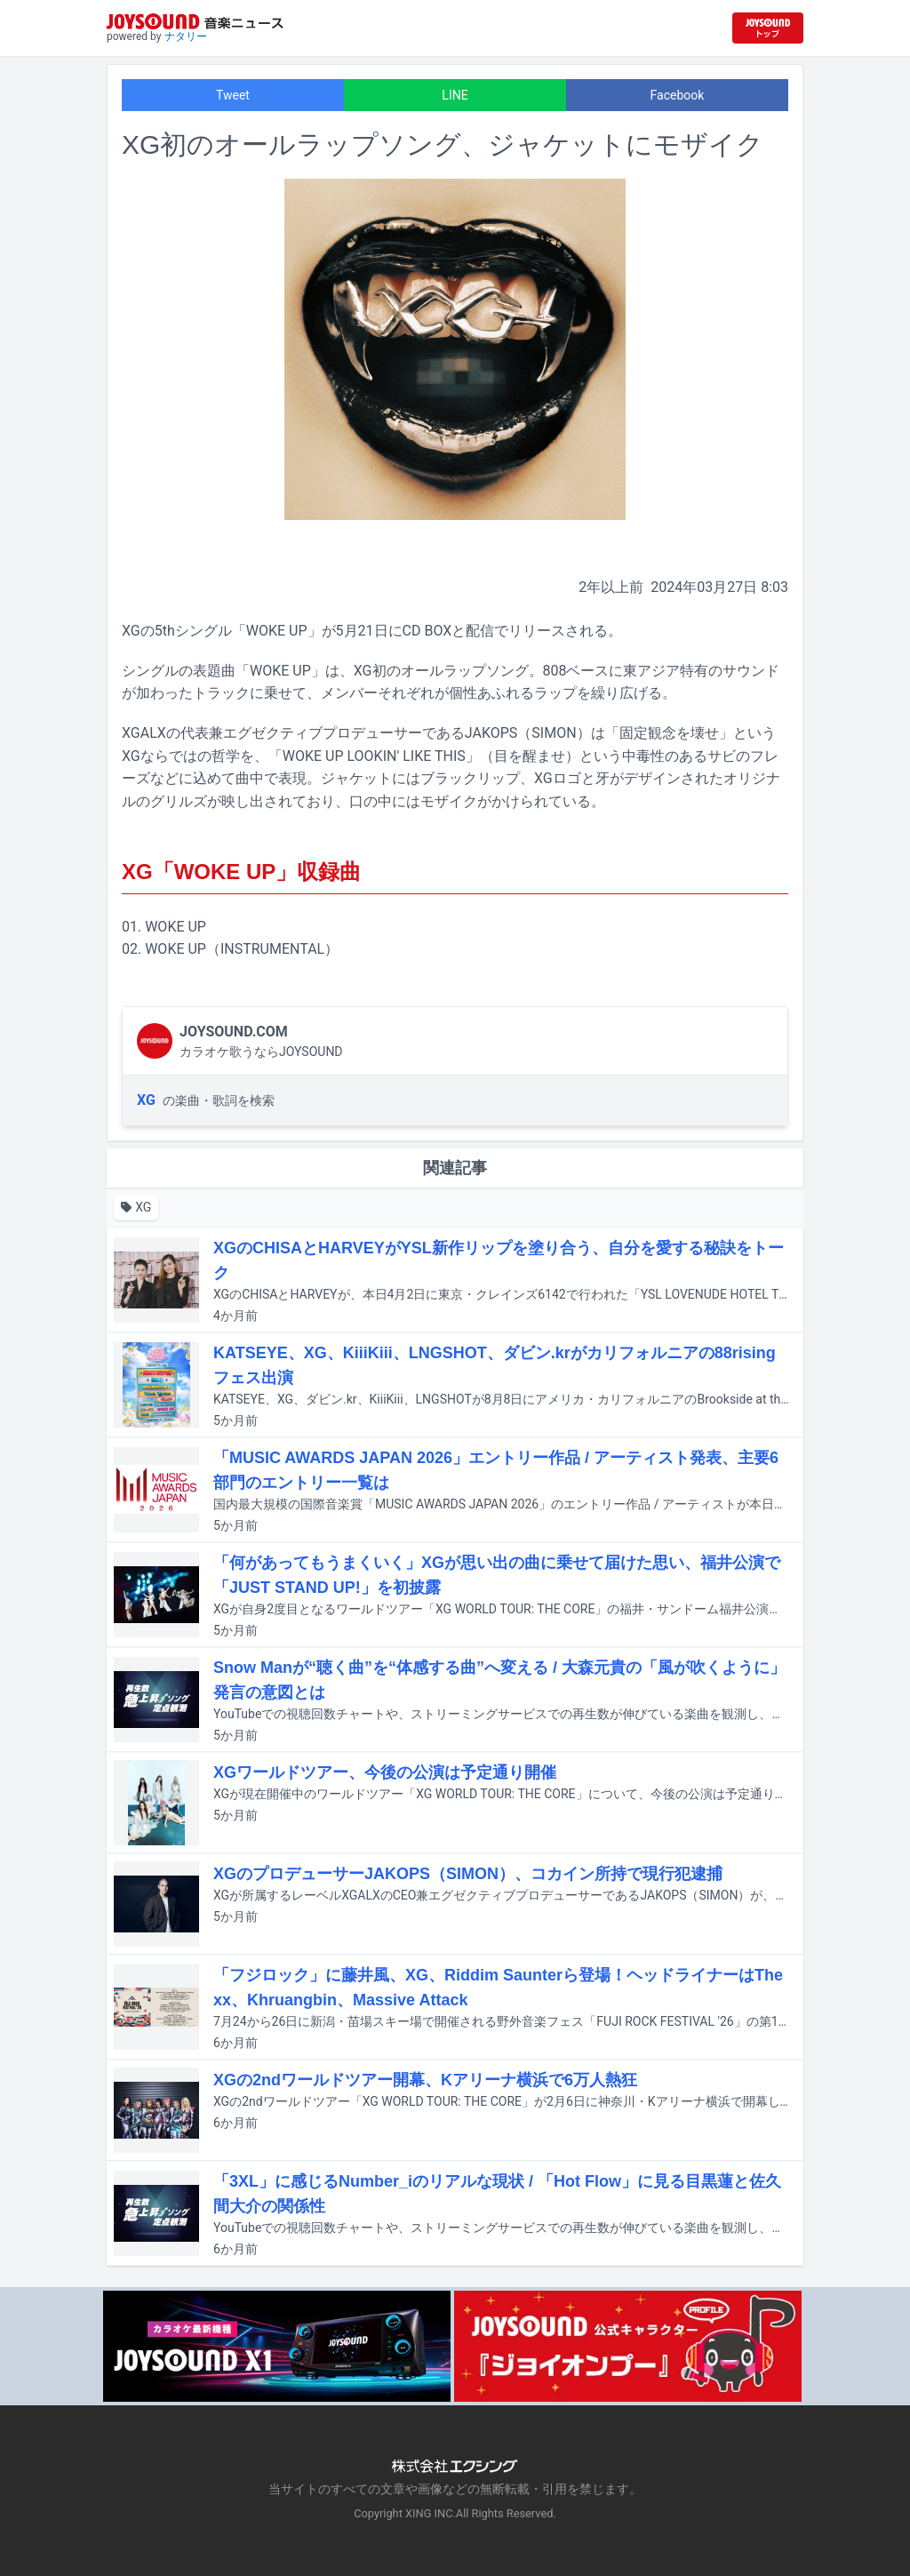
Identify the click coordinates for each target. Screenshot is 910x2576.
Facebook (678, 95)
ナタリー (185, 36)
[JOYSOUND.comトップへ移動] (767, 28)
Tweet (233, 95)
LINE (454, 95)
